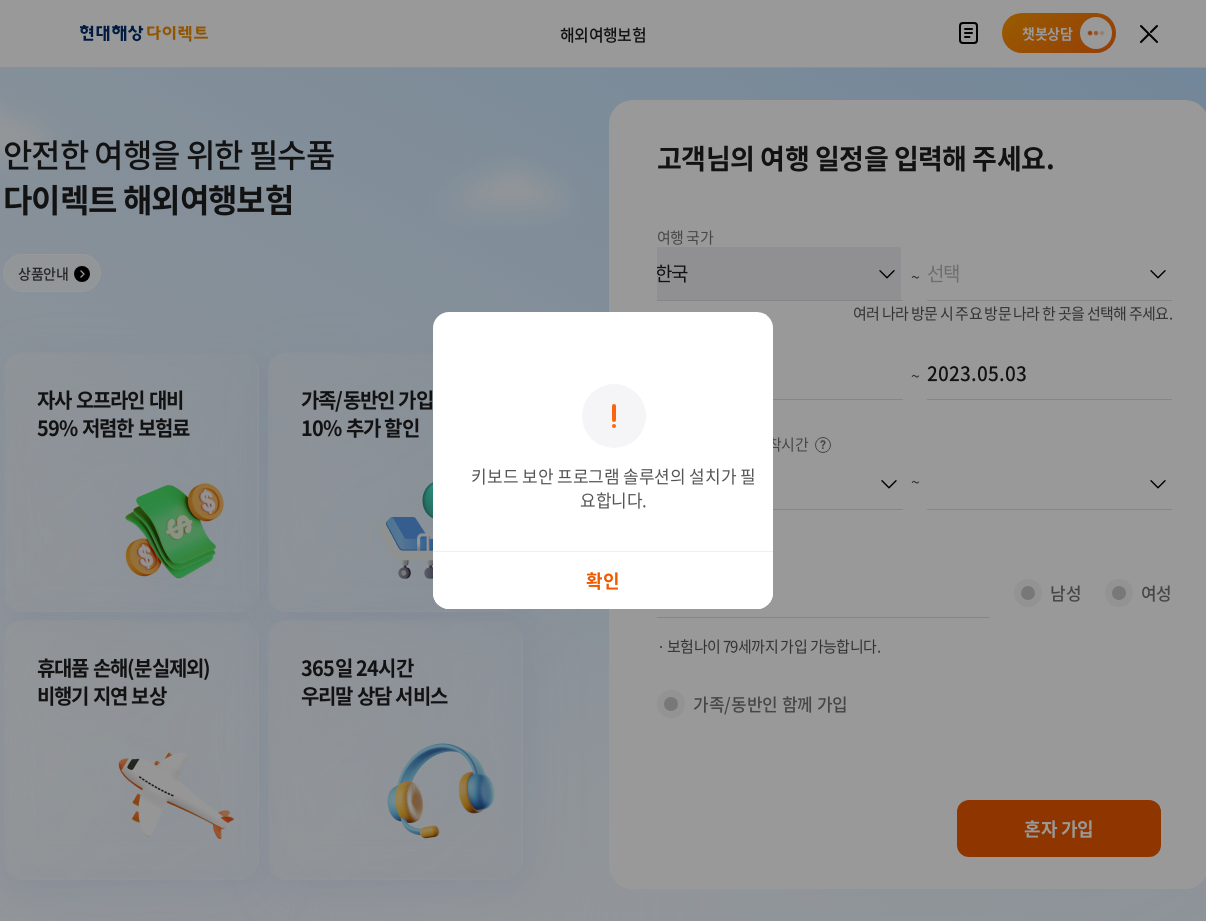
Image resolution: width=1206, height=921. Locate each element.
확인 (602, 580)
